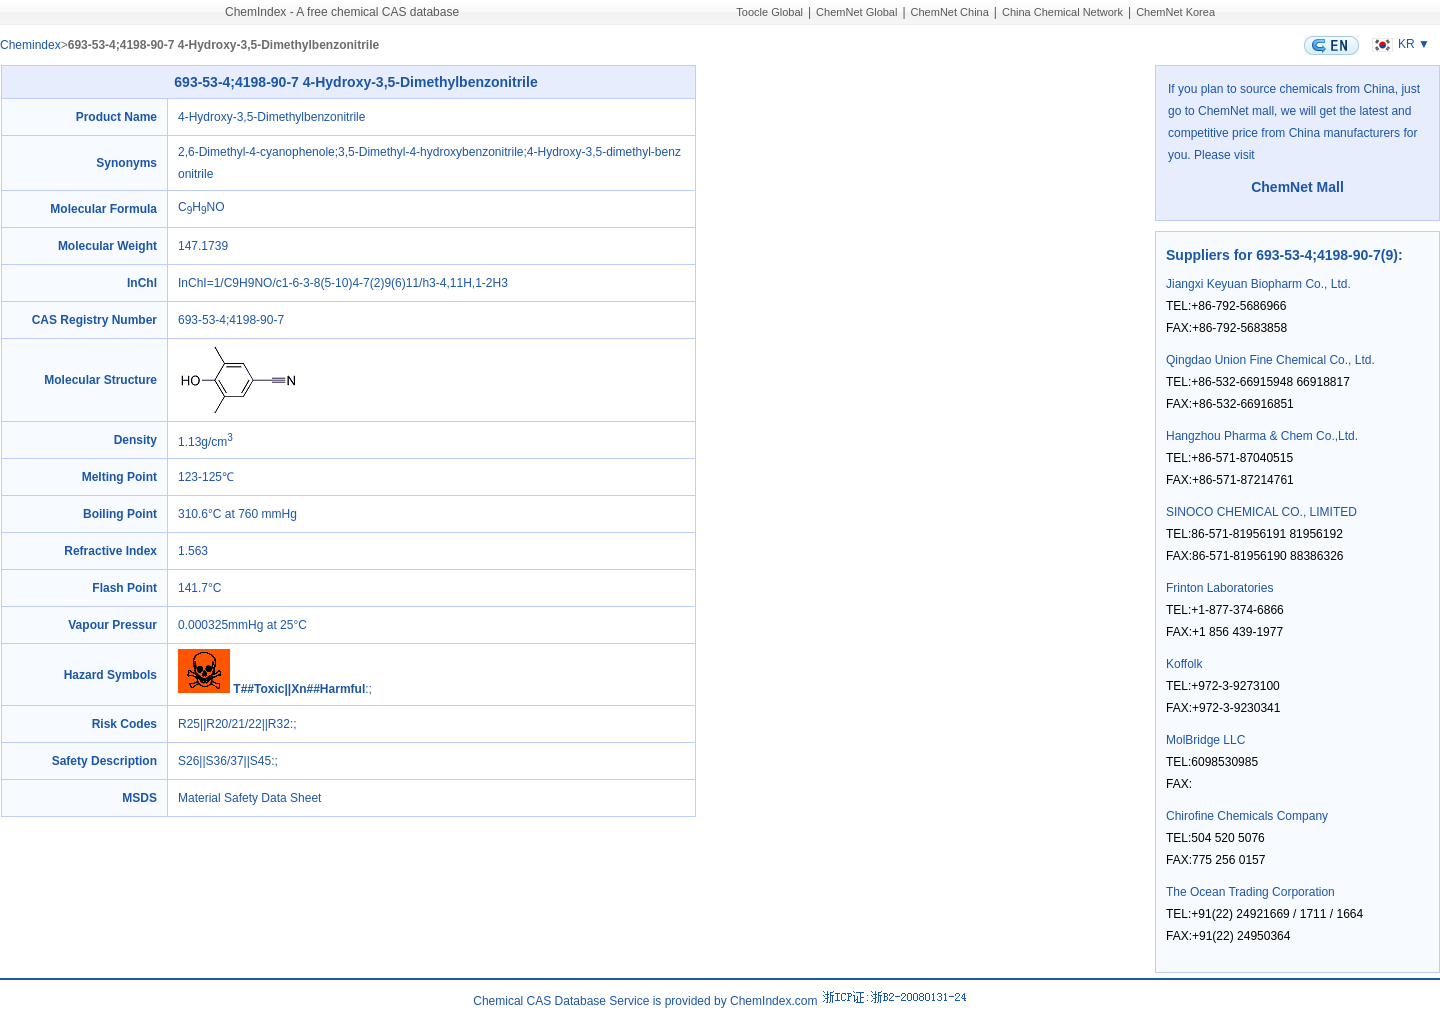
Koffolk (1184, 664)
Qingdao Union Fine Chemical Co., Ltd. (1270, 360)
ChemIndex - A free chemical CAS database (342, 12)
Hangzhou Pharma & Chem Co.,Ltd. (1262, 436)
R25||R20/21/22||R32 (234, 724)
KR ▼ (1398, 44)
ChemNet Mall (1297, 187)
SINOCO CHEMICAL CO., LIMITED (1261, 512)
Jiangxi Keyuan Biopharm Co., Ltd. (1258, 284)
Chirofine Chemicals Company (1247, 816)
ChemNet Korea (1175, 12)
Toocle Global (769, 12)
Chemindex (30, 45)
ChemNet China (950, 12)
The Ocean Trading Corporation (1250, 892)
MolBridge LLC (1205, 740)
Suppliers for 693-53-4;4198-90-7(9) (1282, 255)
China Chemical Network (1062, 12)
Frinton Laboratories (1219, 588)
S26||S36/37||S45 (224, 761)
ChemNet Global (856, 12)
